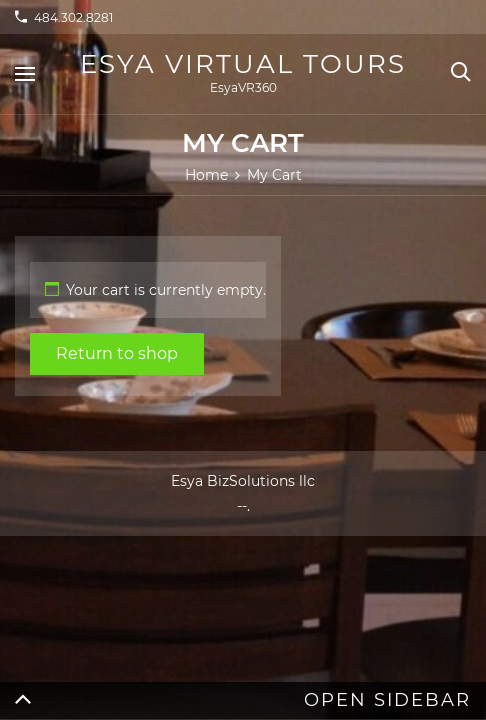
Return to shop (117, 353)
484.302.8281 (73, 17)
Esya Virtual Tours (243, 64)
